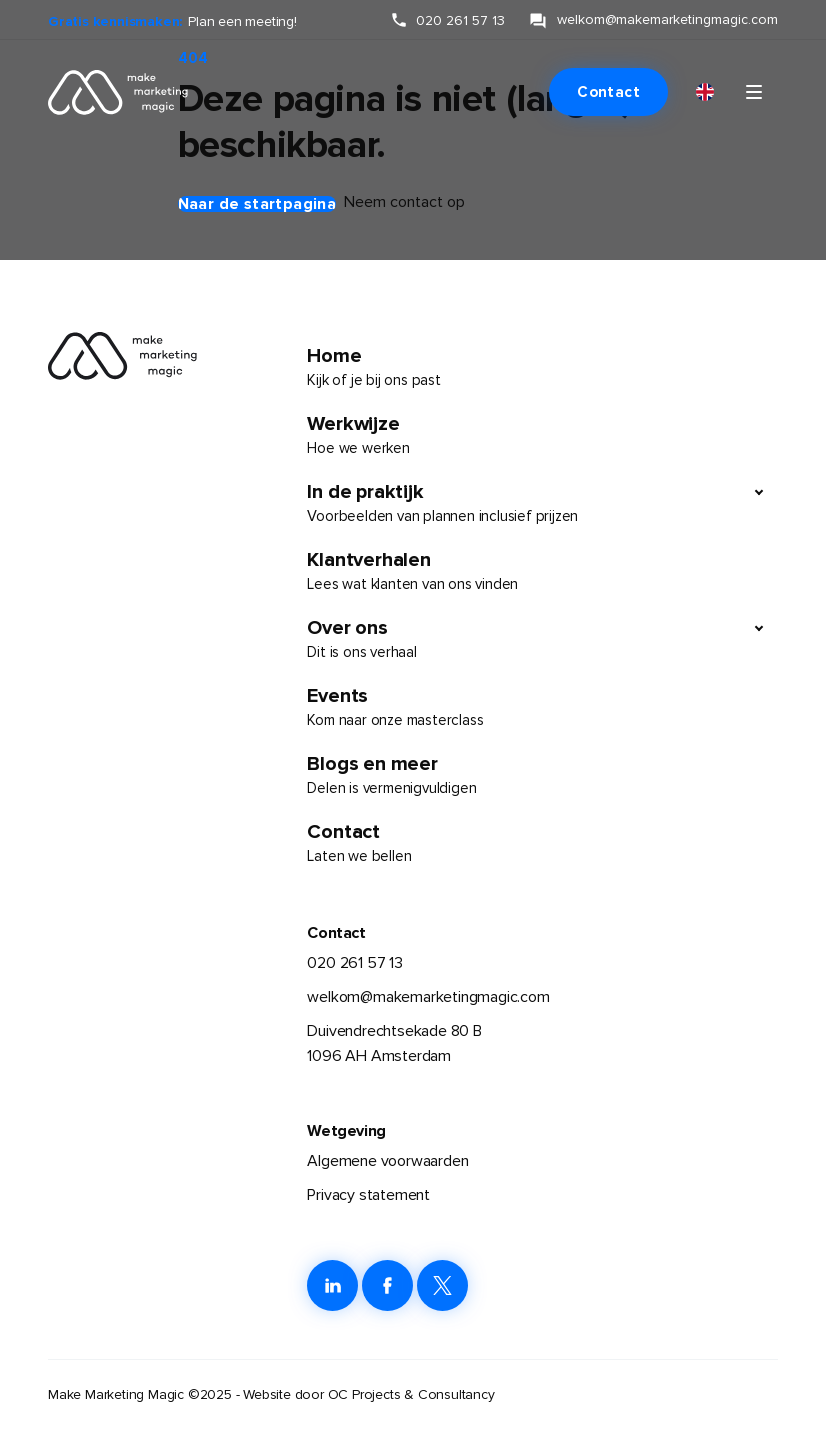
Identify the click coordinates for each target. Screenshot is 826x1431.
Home (542, 368)
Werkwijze (542, 436)
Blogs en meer (542, 776)
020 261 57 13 (354, 963)
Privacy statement (368, 1195)
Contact (608, 92)
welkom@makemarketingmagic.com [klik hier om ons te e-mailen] (667, 19)
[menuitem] (705, 93)
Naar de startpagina (257, 204)
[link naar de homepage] (106, 92)
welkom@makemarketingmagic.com (428, 997)
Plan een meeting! (242, 21)
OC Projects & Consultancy (411, 1394)
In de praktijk (524, 504)
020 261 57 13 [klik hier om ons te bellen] (460, 20)
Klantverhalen (542, 572)
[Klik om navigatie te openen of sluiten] (754, 92)
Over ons (524, 640)
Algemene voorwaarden (387, 1161)
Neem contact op (404, 202)
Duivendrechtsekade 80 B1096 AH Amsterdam (394, 1044)
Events (542, 708)
